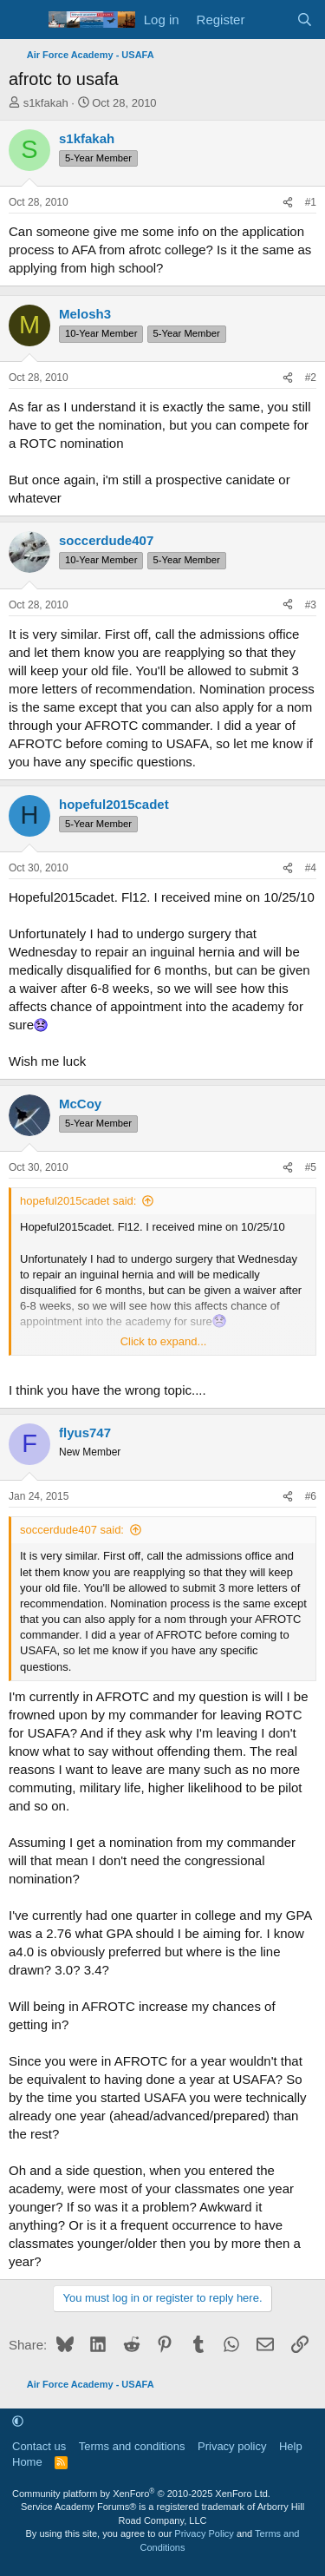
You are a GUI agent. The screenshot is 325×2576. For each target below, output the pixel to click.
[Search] (305, 19)
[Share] (287, 203)
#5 (310, 1167)
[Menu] (23, 20)
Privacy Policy (203, 2533)
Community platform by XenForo (141, 2493)
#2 (310, 377)
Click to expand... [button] (163, 1341)
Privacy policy (232, 2446)
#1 (310, 202)
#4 (310, 868)
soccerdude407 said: (72, 1529)
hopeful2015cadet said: (78, 1200)
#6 (310, 1496)
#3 (310, 605)
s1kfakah (45, 102)
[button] (18, 2421)
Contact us (39, 2446)
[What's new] (270, 19)
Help (290, 2446)
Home (27, 2461)
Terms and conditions (132, 2446)
